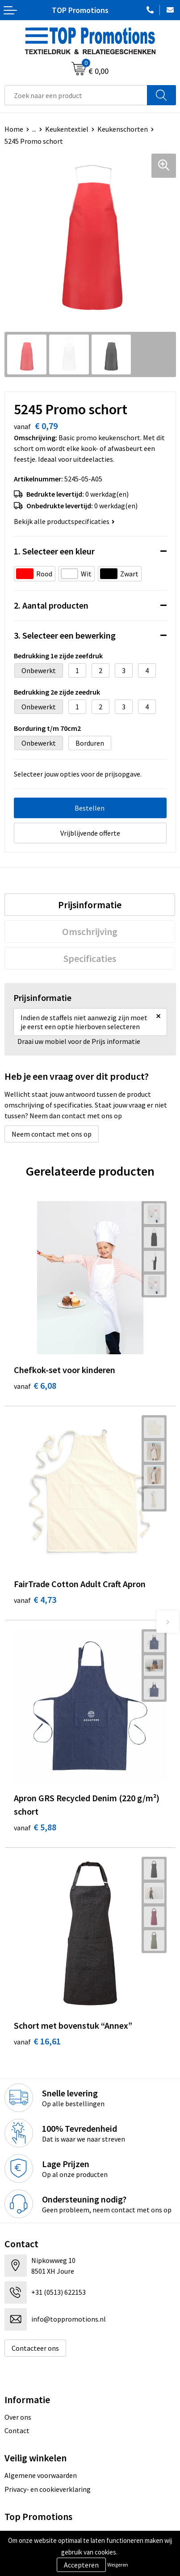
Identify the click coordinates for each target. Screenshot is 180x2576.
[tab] (89, 904)
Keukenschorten (122, 129)
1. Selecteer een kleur (54, 551)
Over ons (17, 2417)
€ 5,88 (35, 1827)
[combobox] (75, 95)
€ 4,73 (35, 1599)
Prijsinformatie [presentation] (89, 904)
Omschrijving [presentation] (89, 931)
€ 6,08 (35, 1385)
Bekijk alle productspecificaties (64, 521)
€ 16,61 (37, 2041)
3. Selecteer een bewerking (65, 635)
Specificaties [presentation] (89, 958)
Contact (16, 2430)
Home (13, 129)
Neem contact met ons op (52, 1133)
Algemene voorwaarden (40, 2475)
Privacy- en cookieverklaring (47, 2489)
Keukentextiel (66, 129)
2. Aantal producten (51, 605)
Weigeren (117, 2564)
